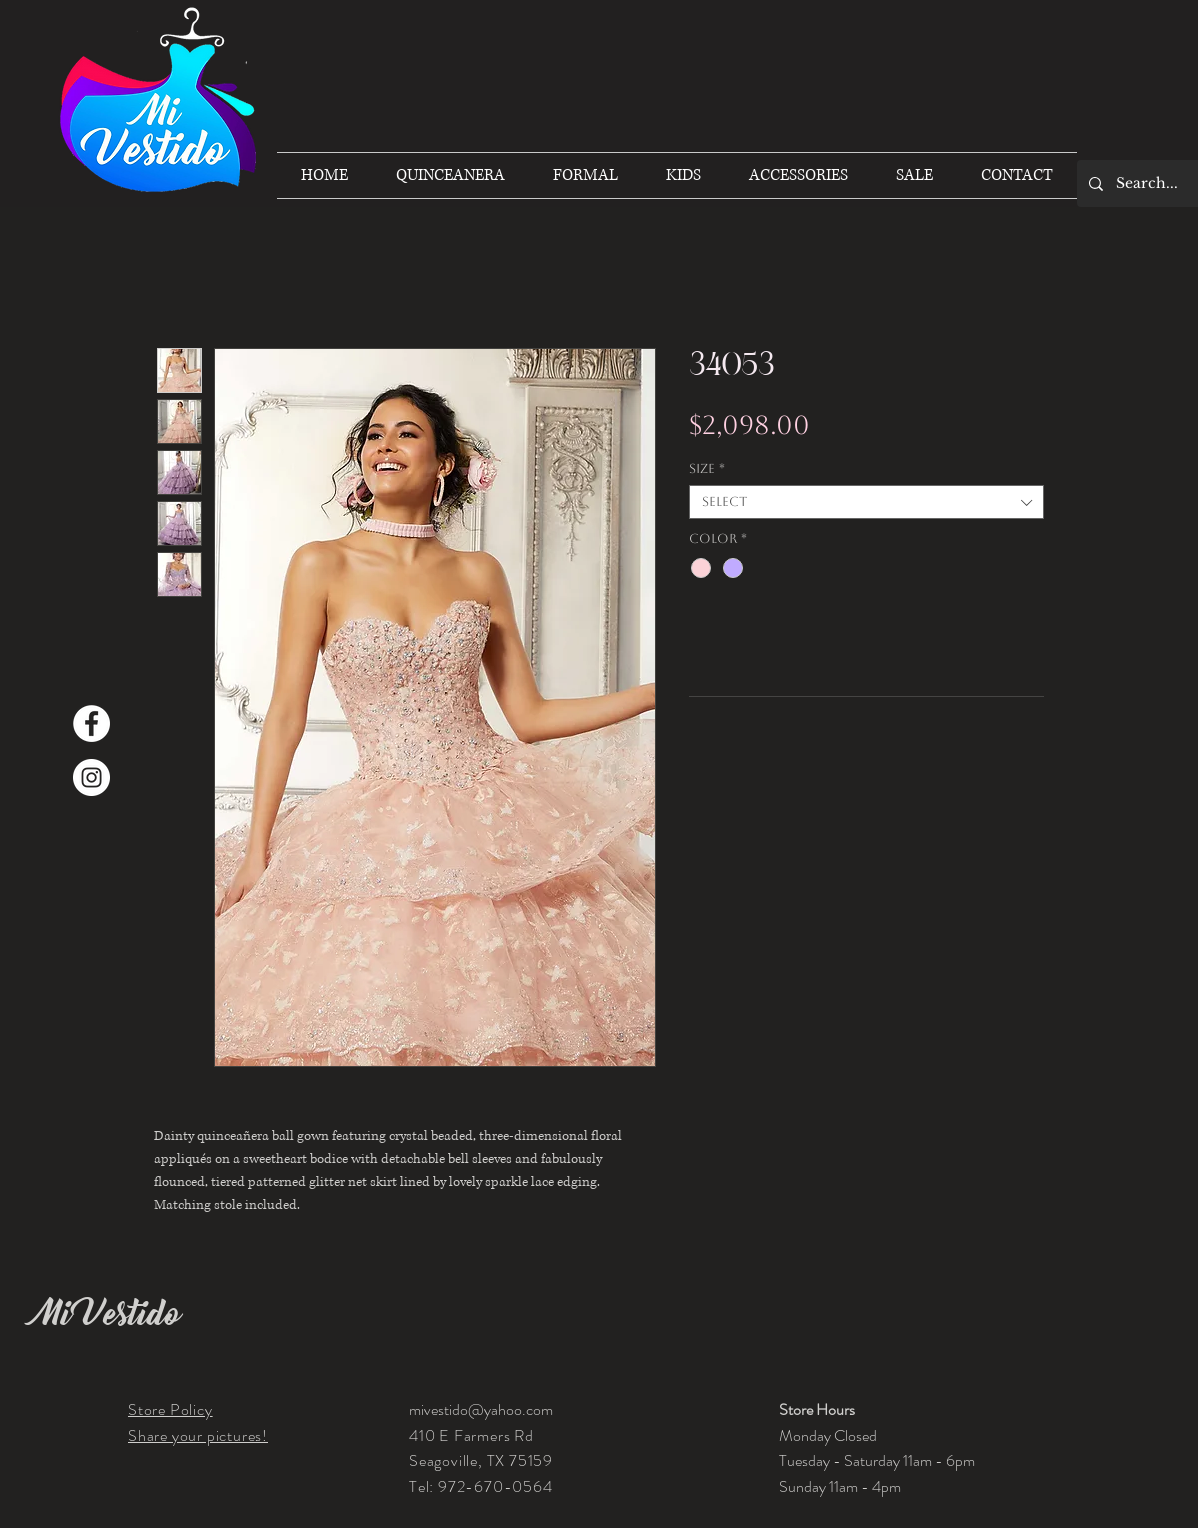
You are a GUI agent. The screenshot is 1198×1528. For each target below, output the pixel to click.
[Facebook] (91, 723)
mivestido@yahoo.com (481, 1409)
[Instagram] (91, 777)
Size (707, 468)
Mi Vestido (108, 1314)
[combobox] (866, 502)
